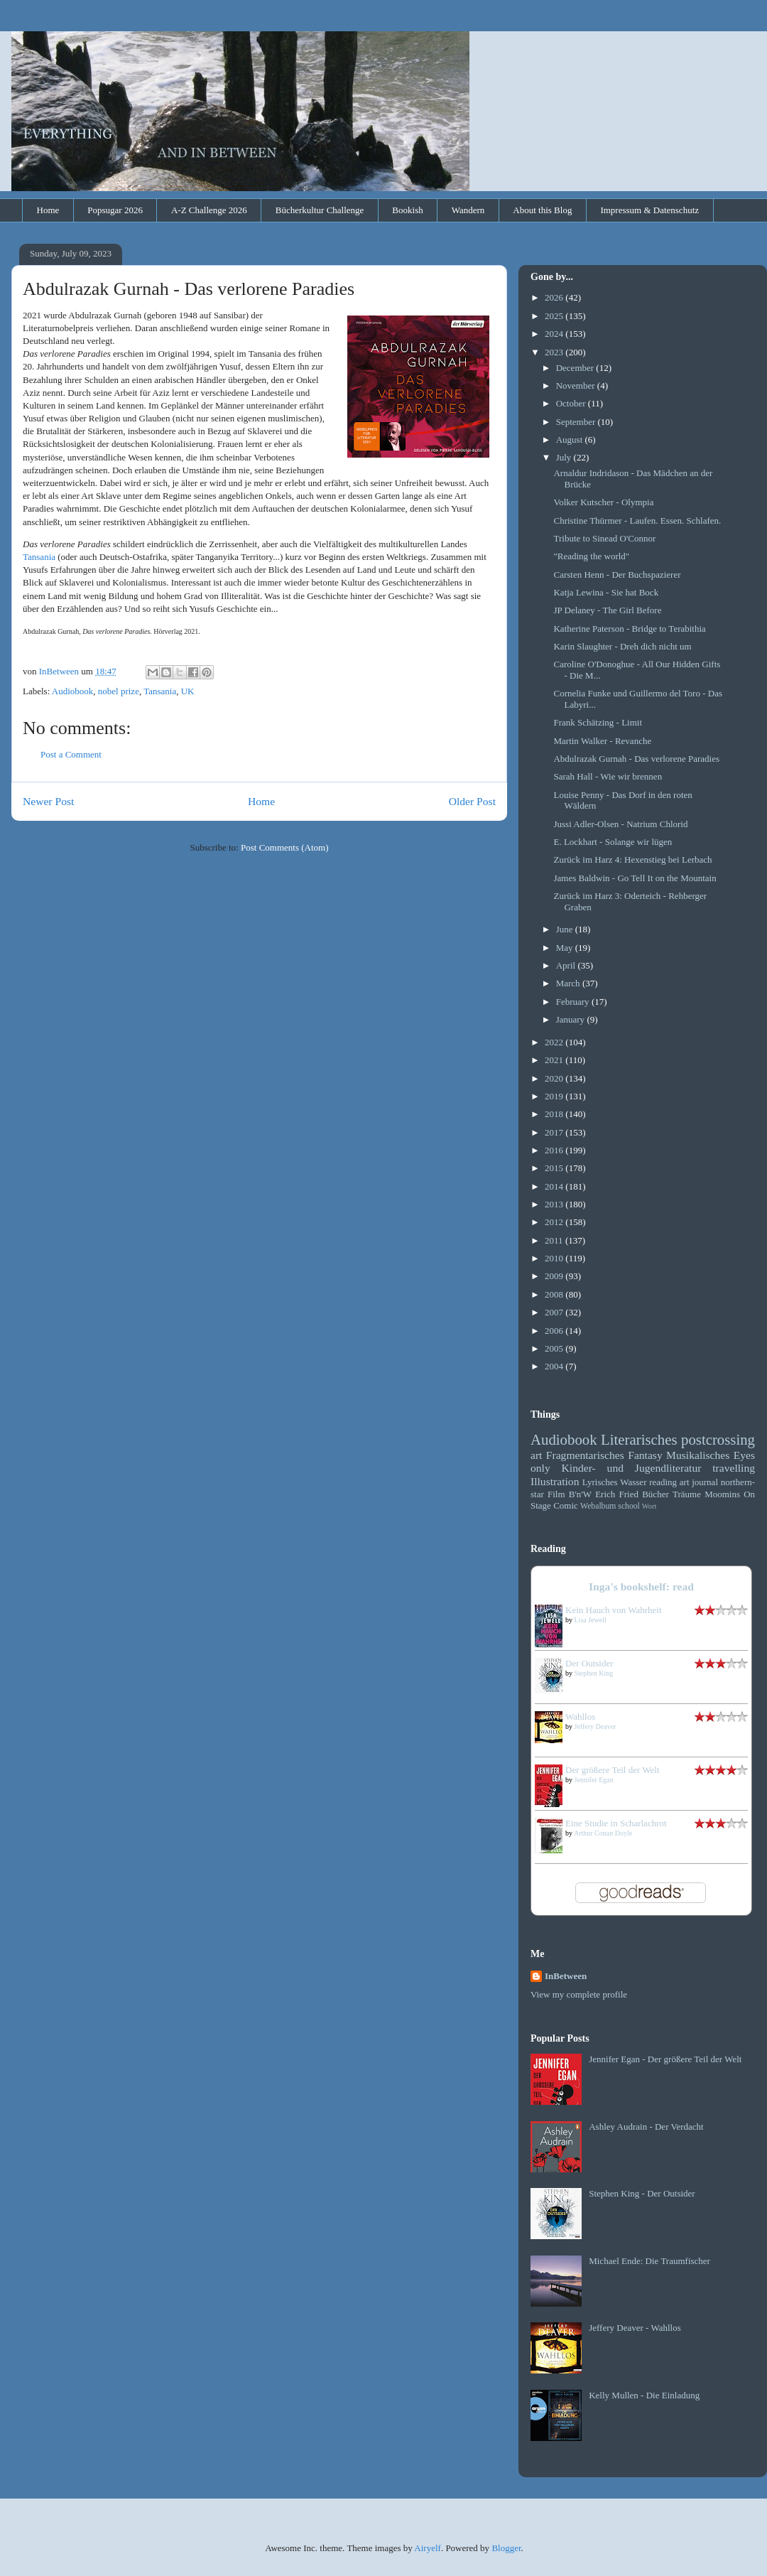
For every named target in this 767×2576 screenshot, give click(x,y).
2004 (555, 1366)
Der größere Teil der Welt (612, 1769)
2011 (555, 1240)
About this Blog (542, 210)
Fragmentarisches (585, 1455)
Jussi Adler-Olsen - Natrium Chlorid (620, 824)
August (570, 439)
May (565, 947)
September (577, 421)
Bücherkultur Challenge (320, 210)
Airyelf (427, 2548)
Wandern (468, 210)
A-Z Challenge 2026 (209, 210)
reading (663, 1482)
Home (48, 210)
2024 (555, 333)
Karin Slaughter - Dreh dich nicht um (622, 646)
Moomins (722, 1494)
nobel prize (118, 691)
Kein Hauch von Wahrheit (613, 1610)
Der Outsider (589, 1663)
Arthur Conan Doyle (603, 1833)
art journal (699, 1482)
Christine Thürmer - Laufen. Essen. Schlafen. (637, 520)
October (572, 403)
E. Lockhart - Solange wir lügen (612, 841)
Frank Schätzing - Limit (597, 722)
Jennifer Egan (594, 1780)
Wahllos (580, 1716)
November (576, 385)
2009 (555, 1276)
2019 (555, 1096)
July (565, 457)
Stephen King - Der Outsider (642, 2193)
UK (188, 691)
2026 (555, 297)
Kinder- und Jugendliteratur (632, 1468)
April (567, 965)
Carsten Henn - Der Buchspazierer (616, 574)
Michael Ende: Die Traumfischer (649, 2261)
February (574, 1001)
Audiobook (73, 691)
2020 (555, 1078)
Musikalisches (697, 1455)
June (565, 929)
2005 (555, 1348)
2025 (555, 316)
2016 (555, 1150)
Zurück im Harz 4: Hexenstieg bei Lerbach (632, 859)
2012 (555, 1222)
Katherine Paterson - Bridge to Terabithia (629, 628)
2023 (555, 352)
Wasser (633, 1482)
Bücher (655, 1494)
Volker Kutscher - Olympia (603, 502)
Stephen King (594, 1673)
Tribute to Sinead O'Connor (604, 538)
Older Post (472, 801)
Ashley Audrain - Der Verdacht (646, 2126)
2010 (555, 1258)
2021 (555, 1060)
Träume (687, 1494)
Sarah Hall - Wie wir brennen (607, 776)
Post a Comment (71, 754)
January (571, 1019)
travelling (733, 1468)
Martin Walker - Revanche (602, 740)
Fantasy (645, 1455)
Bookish (407, 210)
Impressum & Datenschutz (649, 210)
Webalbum (598, 1506)
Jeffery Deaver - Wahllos (635, 2327)
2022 (555, 1042)
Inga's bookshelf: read (641, 1586)
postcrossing (718, 1439)
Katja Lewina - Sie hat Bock (605, 592)
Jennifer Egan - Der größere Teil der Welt (665, 2059)
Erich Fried (616, 1494)
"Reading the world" (591, 556)
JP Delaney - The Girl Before (607, 610)
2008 (555, 1294)
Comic (565, 1505)
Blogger (506, 2548)
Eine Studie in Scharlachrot (616, 1823)
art (536, 1455)
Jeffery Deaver (595, 1726)
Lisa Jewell (590, 1620)
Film (556, 1494)
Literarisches (639, 1439)
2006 (555, 1330)
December (576, 367)
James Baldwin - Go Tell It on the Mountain (634, 878)
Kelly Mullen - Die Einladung (644, 2395)
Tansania (39, 556)
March (569, 983)
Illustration (555, 1481)
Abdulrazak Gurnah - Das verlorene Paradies (636, 758)
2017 (555, 1132)
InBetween (566, 1976)
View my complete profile (579, 1994)
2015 (555, 1168)
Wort (649, 1506)
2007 (555, 1312)
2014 (555, 1186)
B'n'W (580, 1494)
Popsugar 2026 (115, 210)
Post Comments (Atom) (285, 847)
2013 (555, 1204)
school (629, 1506)
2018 (555, 1114)
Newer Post (48, 801)
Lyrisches (600, 1482)
